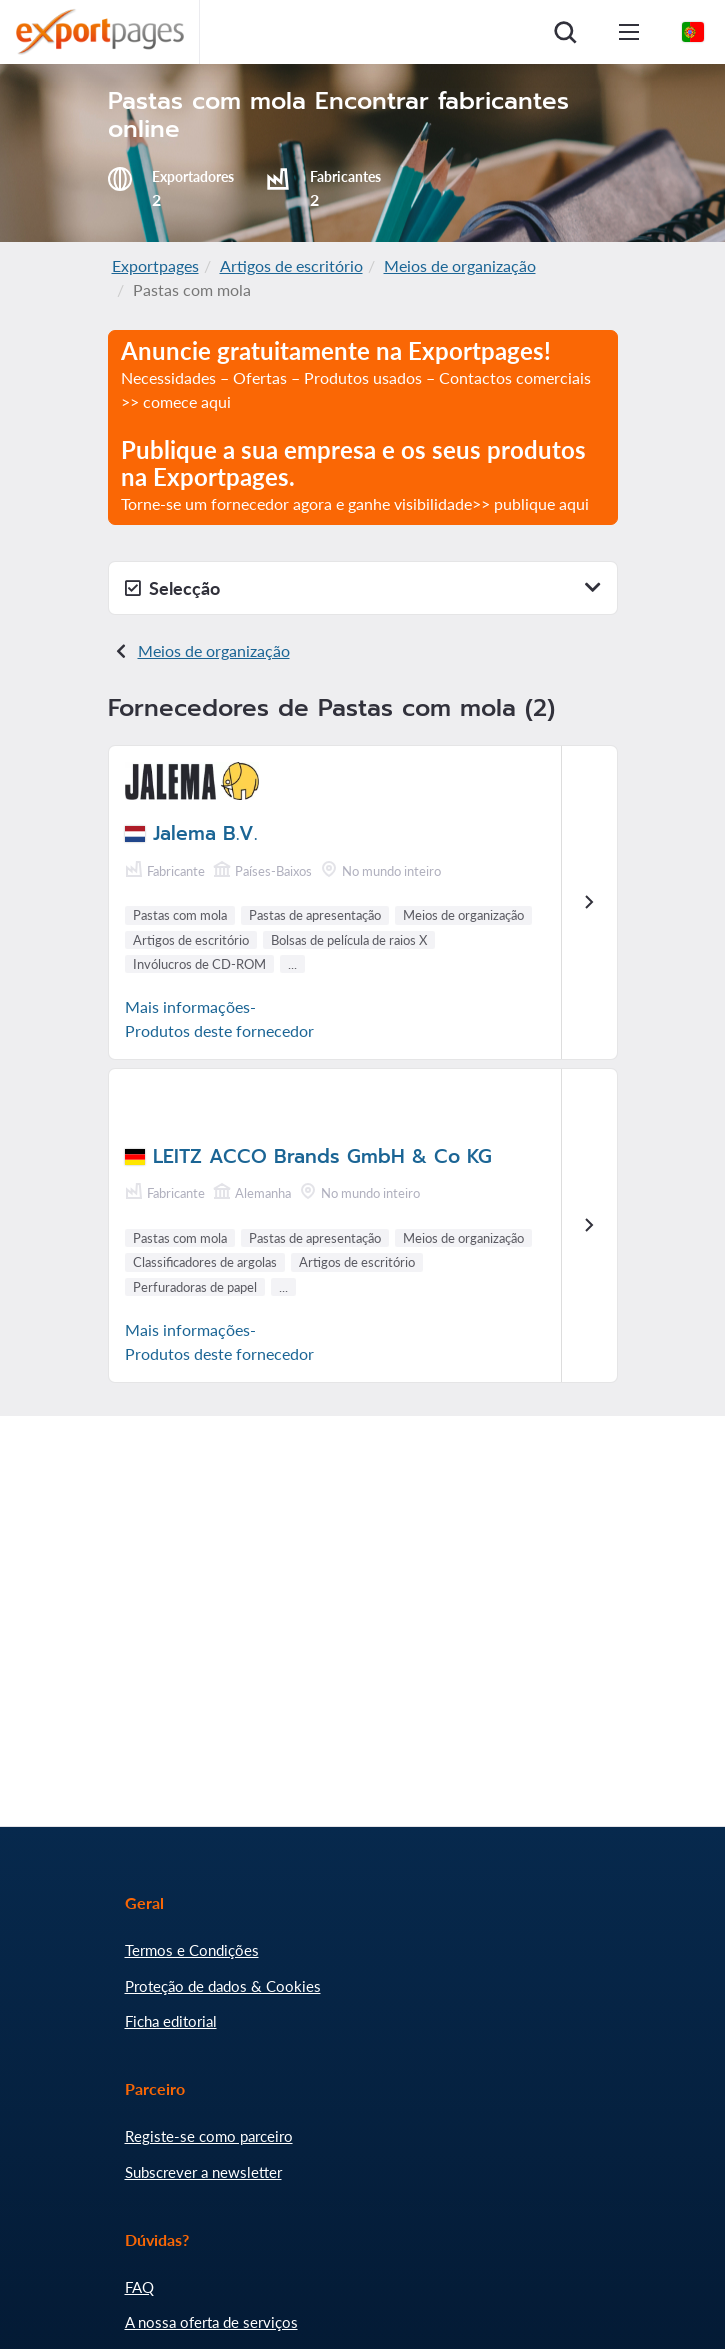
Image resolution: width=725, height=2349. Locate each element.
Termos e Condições (192, 1950)
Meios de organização (460, 265)
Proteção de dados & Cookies (223, 1986)
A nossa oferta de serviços (211, 2322)
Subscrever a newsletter (203, 2172)
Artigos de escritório (291, 265)
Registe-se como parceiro (209, 2136)
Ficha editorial (171, 2021)
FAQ (139, 2287)
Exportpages (155, 265)
